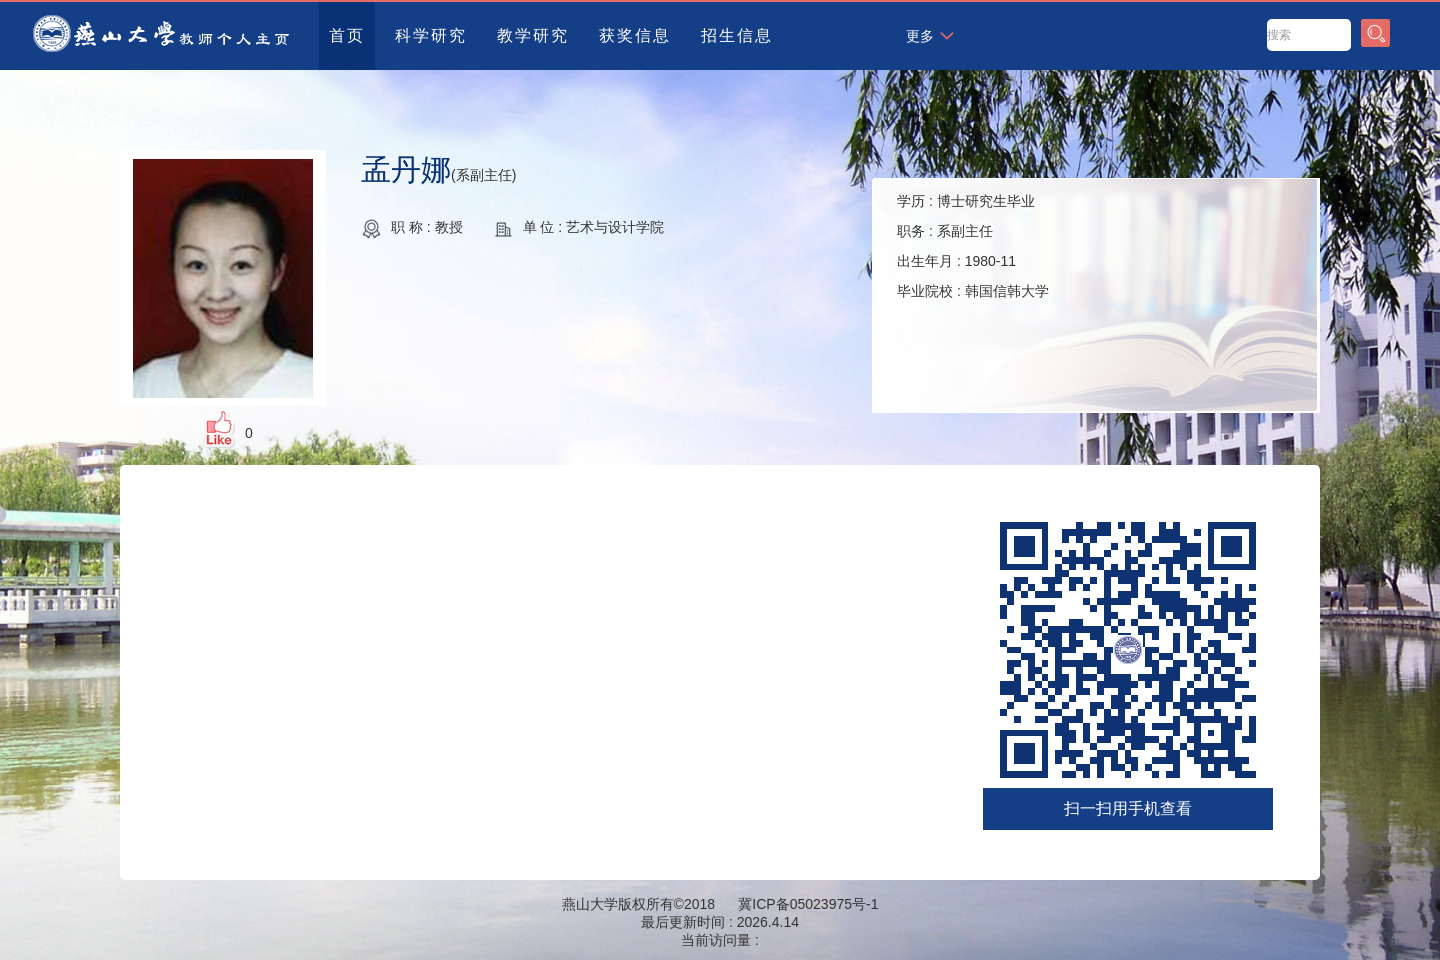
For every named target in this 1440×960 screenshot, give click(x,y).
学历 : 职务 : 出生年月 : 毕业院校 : (973, 246)
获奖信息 (635, 35)
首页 (347, 35)
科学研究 (431, 35)
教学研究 (533, 35)
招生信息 (737, 35)
